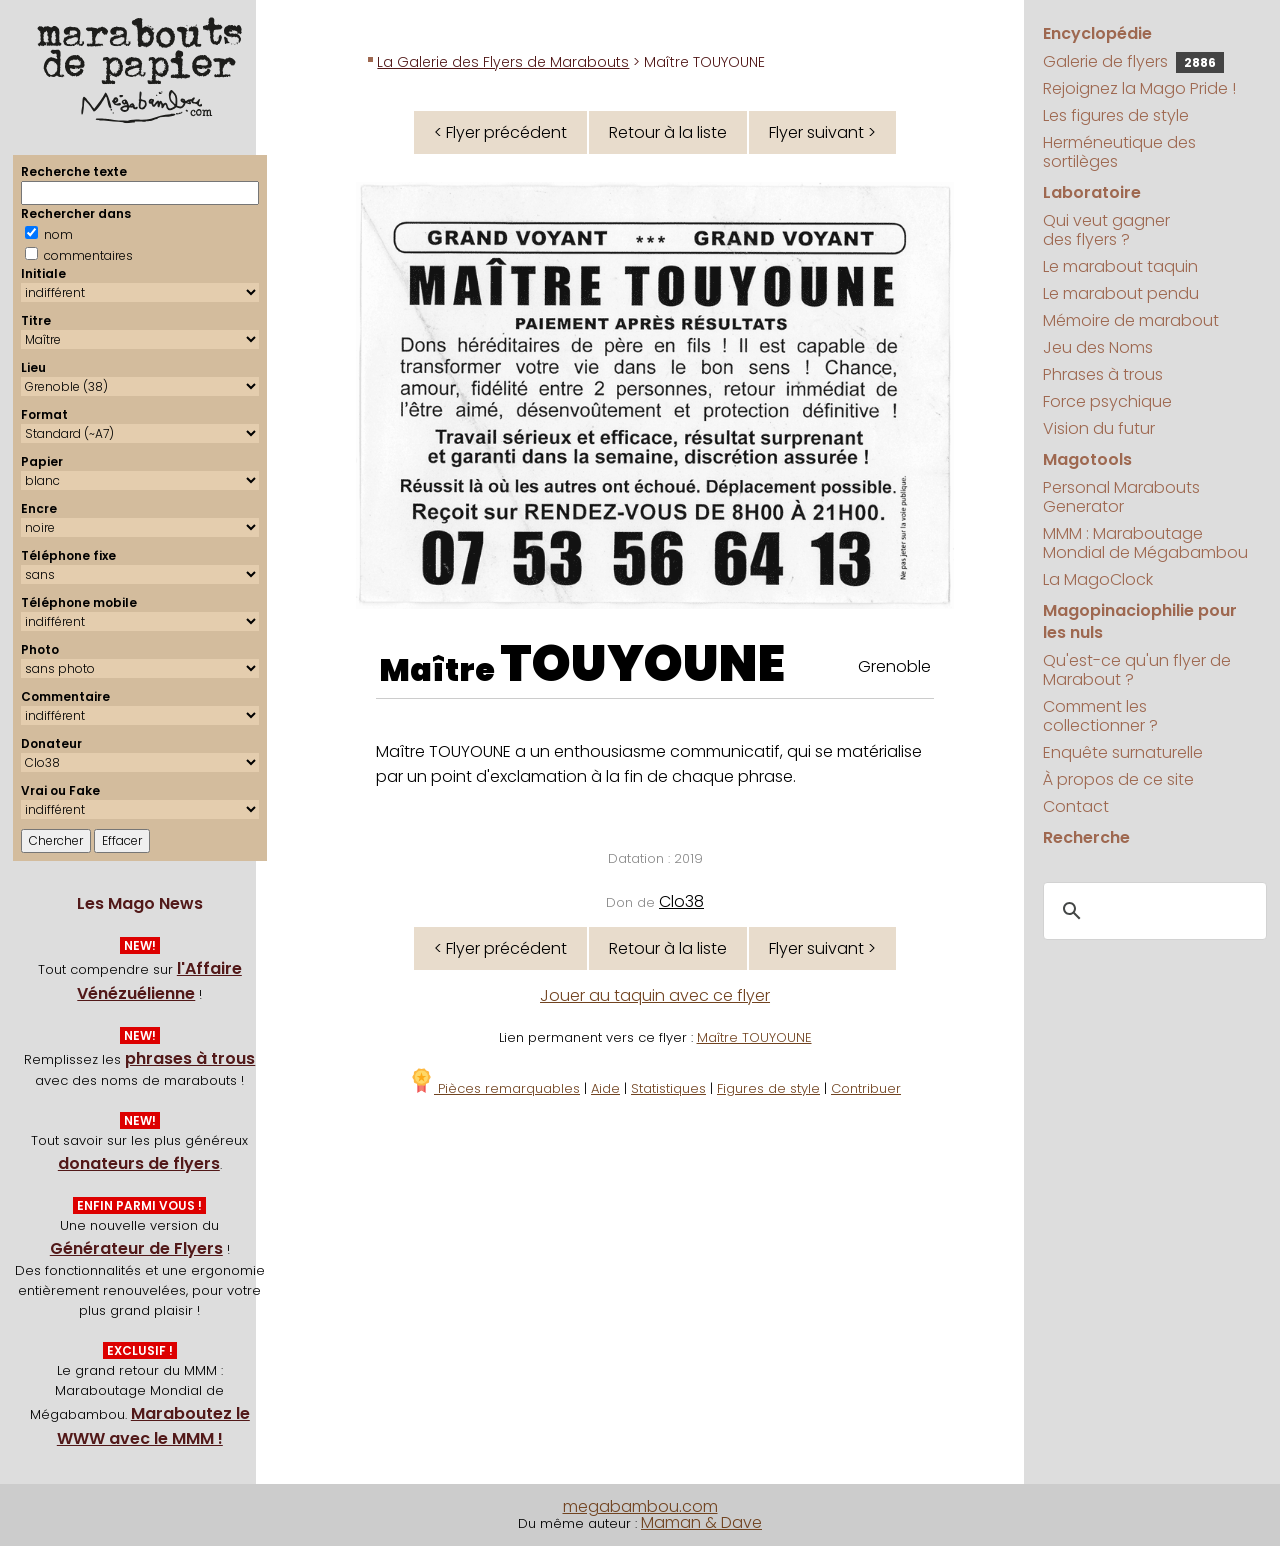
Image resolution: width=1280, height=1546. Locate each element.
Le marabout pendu (1121, 293)
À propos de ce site (1118, 779)
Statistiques (668, 1088)
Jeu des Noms (1098, 347)
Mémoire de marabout (1131, 320)
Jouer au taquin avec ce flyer (655, 995)
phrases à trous (190, 1058)
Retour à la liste (668, 132)
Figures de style (768, 1088)
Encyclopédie (1097, 33)
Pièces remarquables (494, 1088)
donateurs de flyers (139, 1163)
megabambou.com (640, 1506)
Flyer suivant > (822, 132)
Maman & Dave (701, 1522)
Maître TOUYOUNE (754, 1037)
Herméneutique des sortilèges (1119, 152)
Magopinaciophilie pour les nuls (1140, 621)
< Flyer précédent (500, 132)
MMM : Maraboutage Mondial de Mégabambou (1145, 543)
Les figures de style (1116, 115)
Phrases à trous (1103, 374)
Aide (605, 1088)
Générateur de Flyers (136, 1248)
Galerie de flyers (1133, 61)
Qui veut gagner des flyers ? (1106, 230)
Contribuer (866, 1088)
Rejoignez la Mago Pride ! (1139, 88)
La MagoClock (1098, 579)
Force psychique (1107, 401)
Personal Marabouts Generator (1121, 497)
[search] (1152, 911)
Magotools (1087, 459)
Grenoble (894, 666)
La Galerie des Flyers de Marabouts (503, 62)
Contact (1076, 806)
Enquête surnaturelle (1123, 752)
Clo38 (681, 901)
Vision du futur (1099, 428)
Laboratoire (1092, 192)
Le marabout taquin (1120, 266)
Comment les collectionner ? (1100, 716)
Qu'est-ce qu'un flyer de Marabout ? (1137, 670)
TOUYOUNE (642, 664)
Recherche (1086, 837)
